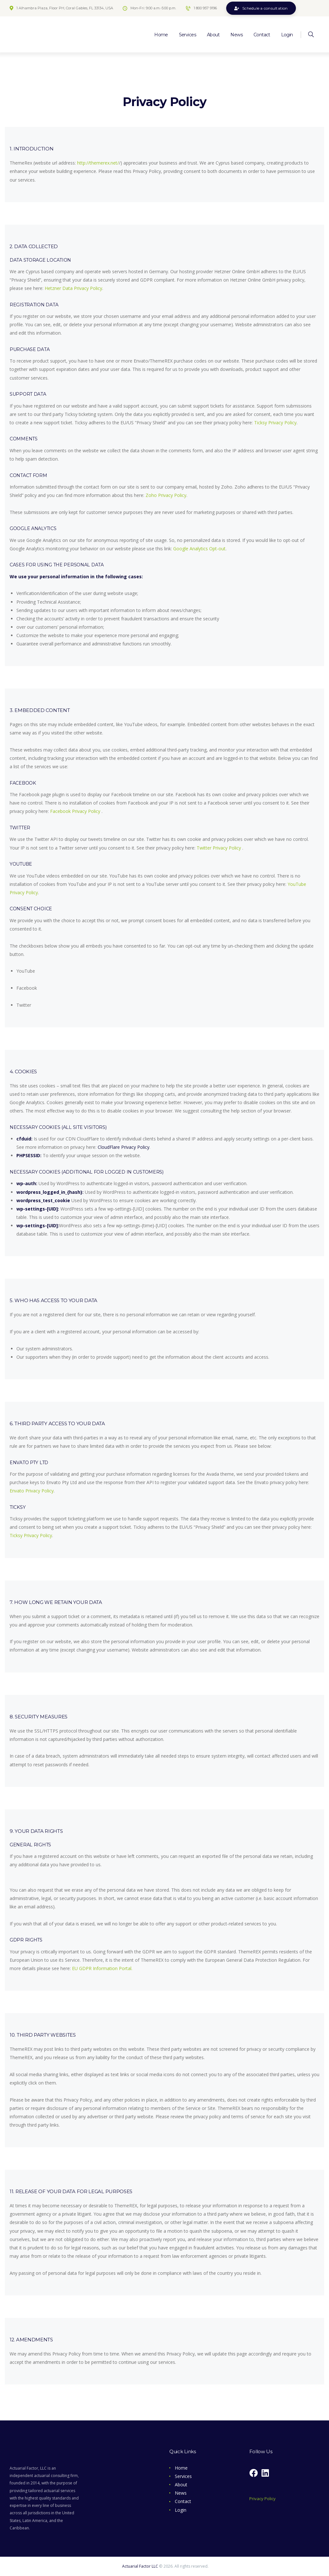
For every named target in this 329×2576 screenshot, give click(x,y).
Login (180, 2510)
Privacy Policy (262, 2498)
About (181, 2484)
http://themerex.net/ (98, 163)
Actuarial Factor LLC (140, 2566)
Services (183, 2476)
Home (181, 2468)
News (181, 2493)
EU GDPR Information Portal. (102, 1968)
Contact (183, 2501)
